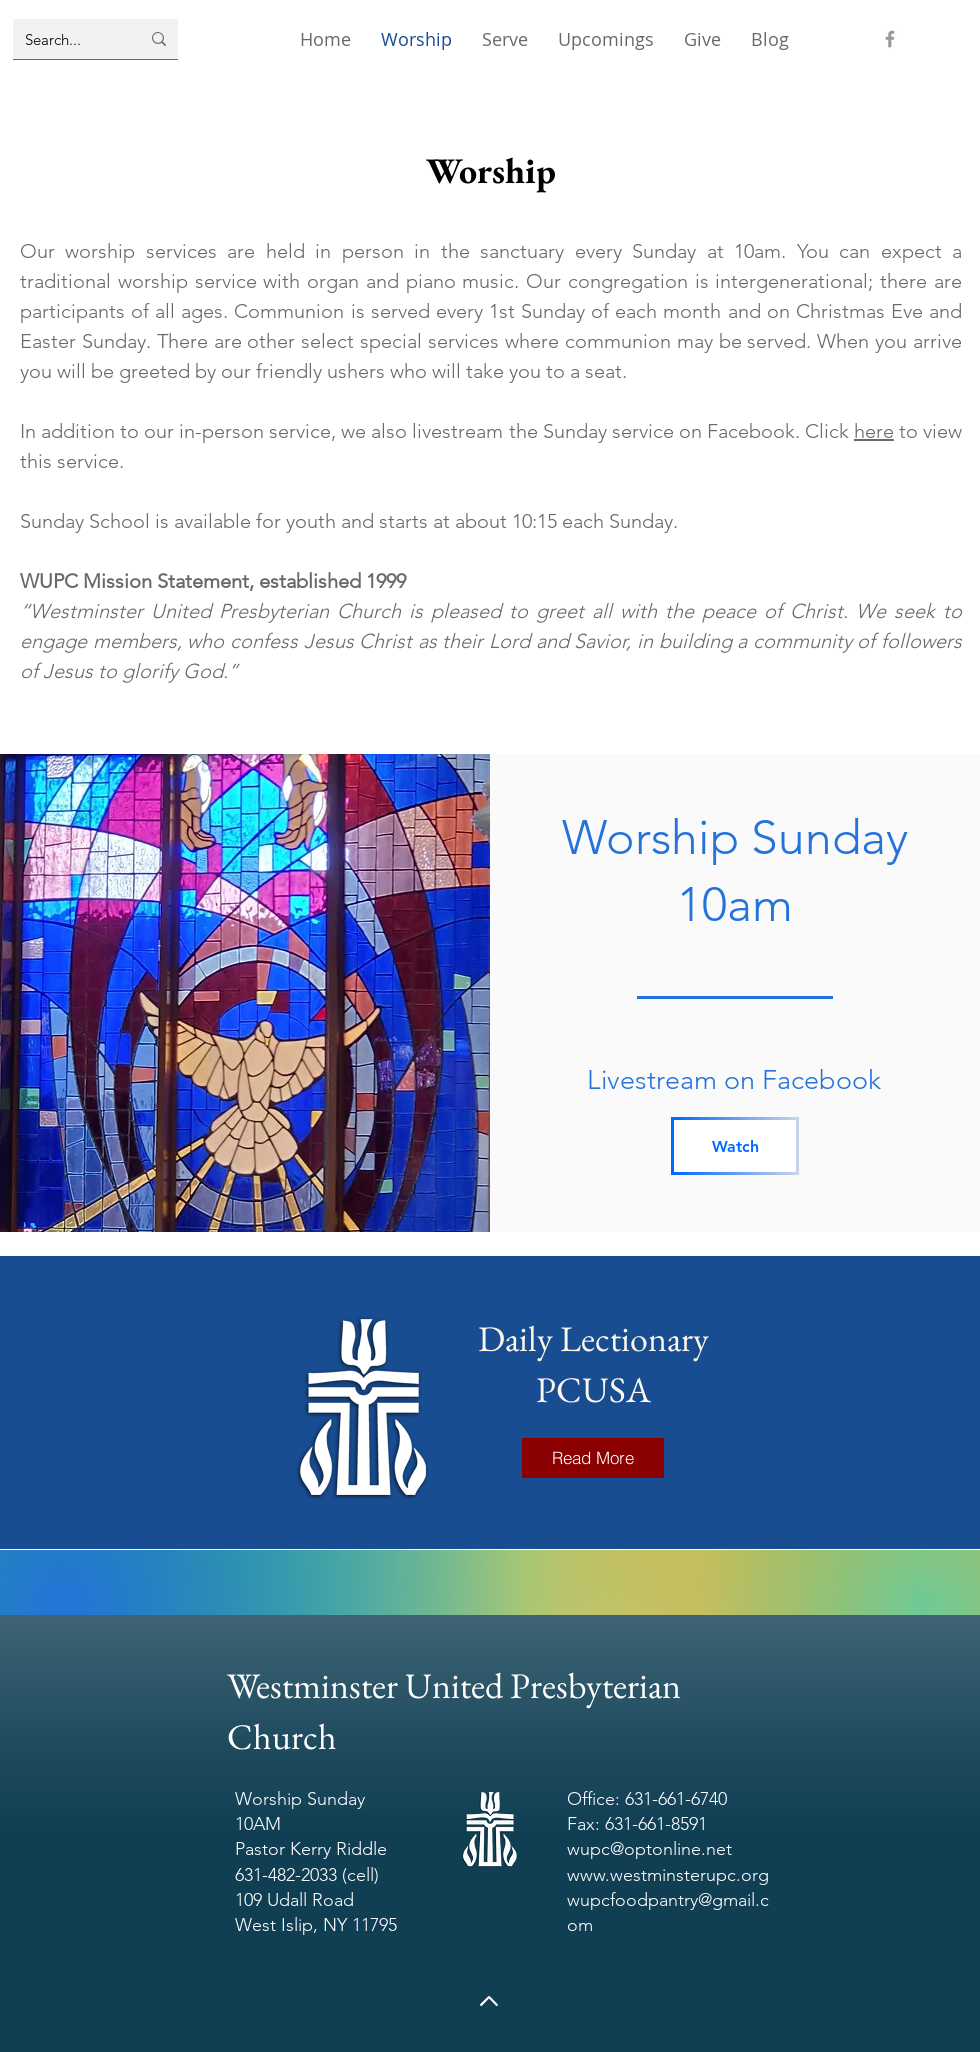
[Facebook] (890, 39)
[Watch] (735, 1146)
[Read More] (593, 1458)
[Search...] (67, 39)
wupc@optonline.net (649, 1849)
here (874, 431)
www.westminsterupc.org (668, 1875)
